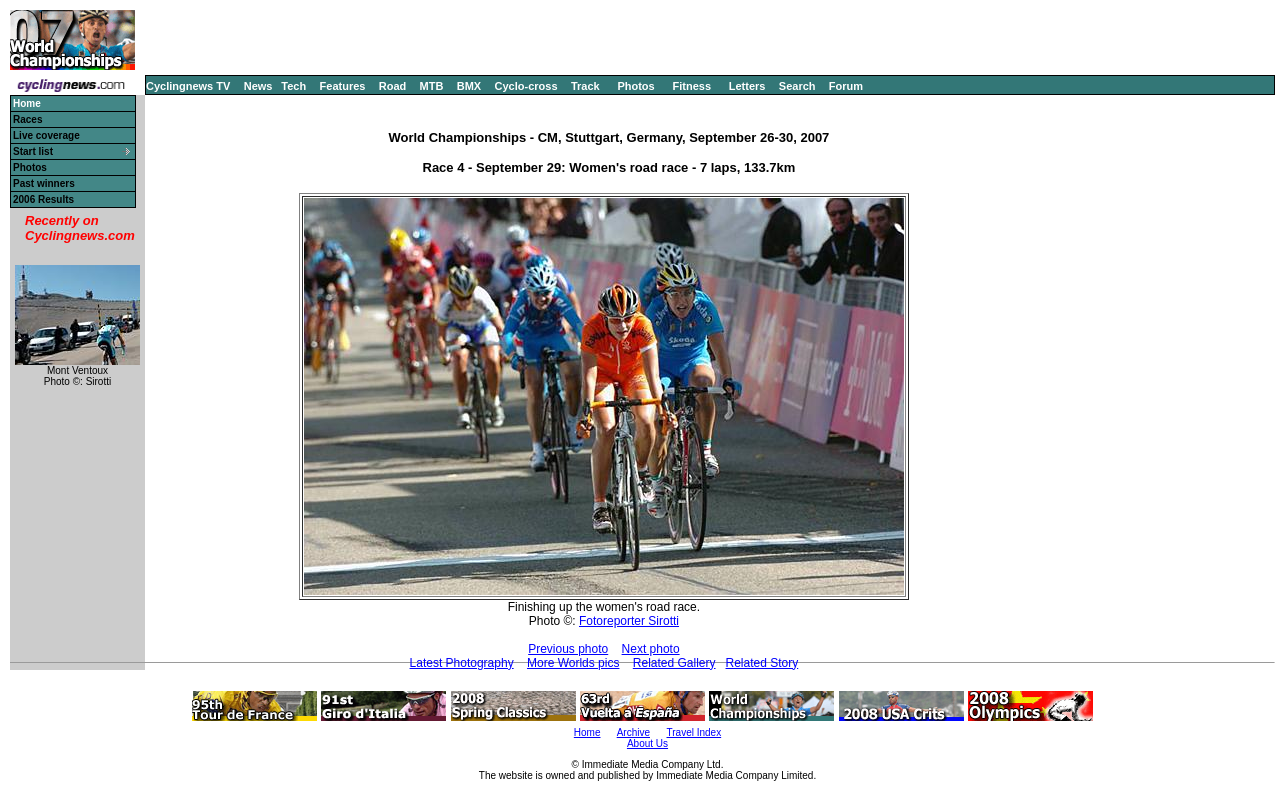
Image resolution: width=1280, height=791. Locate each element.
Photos (635, 86)
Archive (633, 732)
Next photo (651, 649)
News (258, 86)
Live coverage (46, 135)
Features (343, 86)
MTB (432, 86)
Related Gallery (674, 663)
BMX (469, 86)
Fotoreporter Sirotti (629, 621)
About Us (647, 743)
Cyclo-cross (526, 86)
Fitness (691, 86)
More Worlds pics (573, 663)
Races (27, 119)
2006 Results (43, 199)
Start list (33, 151)
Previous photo (568, 649)
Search (797, 86)
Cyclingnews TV (188, 86)
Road (393, 86)
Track (585, 86)
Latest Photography (462, 663)
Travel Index (694, 732)
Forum (846, 86)
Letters (747, 86)
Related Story (762, 663)
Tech (293, 86)
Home (587, 732)
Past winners (44, 183)
